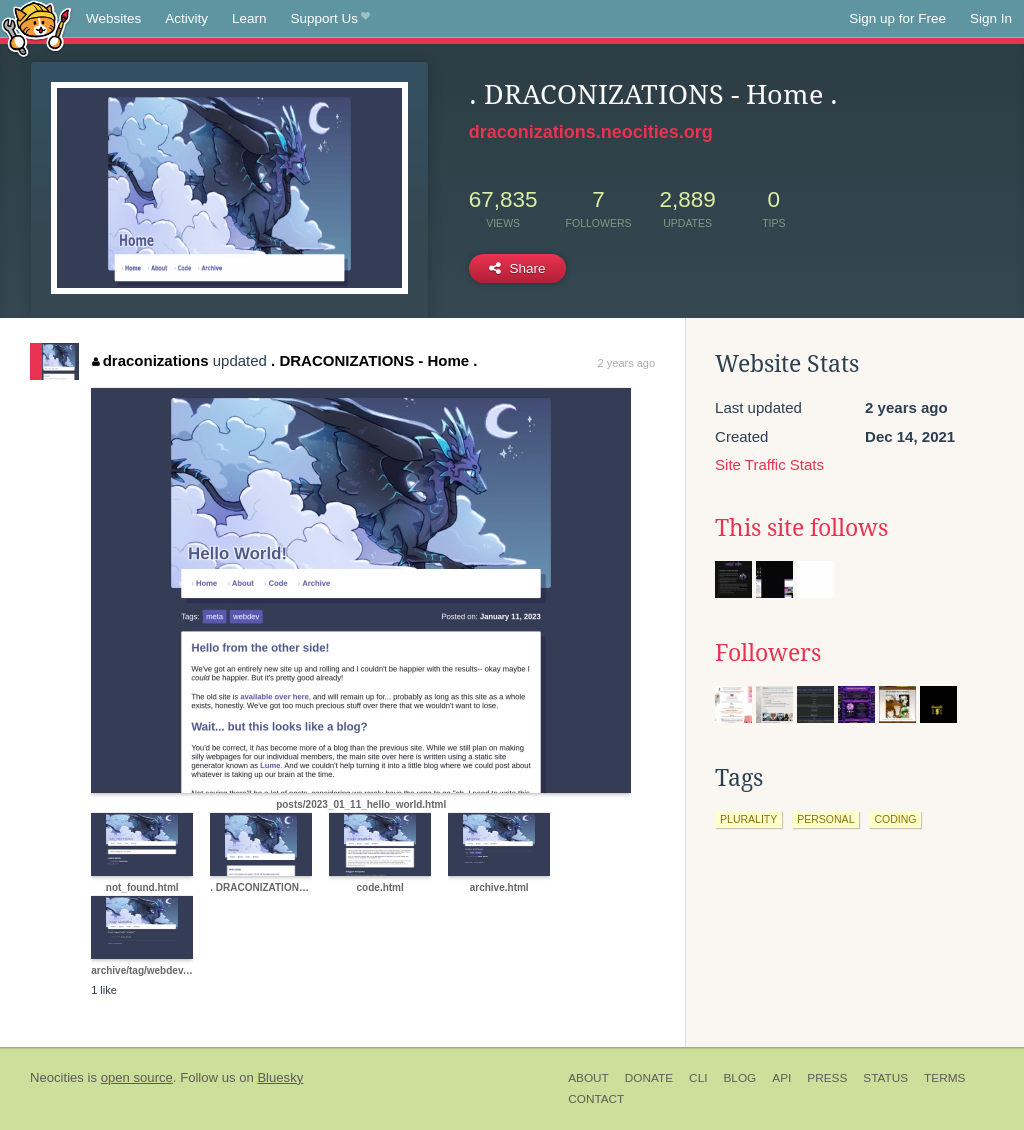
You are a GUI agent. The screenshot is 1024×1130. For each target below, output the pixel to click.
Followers (768, 653)
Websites (113, 18)
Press (827, 1078)
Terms (944, 1078)
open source (137, 1077)
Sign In (991, 18)
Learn (249, 18)
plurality (748, 819)
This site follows (801, 528)
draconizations (150, 360)
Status (885, 1078)
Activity (186, 18)
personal (825, 819)
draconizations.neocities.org (591, 132)
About (588, 1078)
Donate (649, 1078)
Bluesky (280, 1077)
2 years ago (626, 363)
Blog (739, 1078)
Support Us (330, 19)
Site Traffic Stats (769, 464)
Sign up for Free (897, 18)
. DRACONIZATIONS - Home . (374, 360)
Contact (596, 1099)
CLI (698, 1078)
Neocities (57, 1077)
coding (895, 819)
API (781, 1078)
